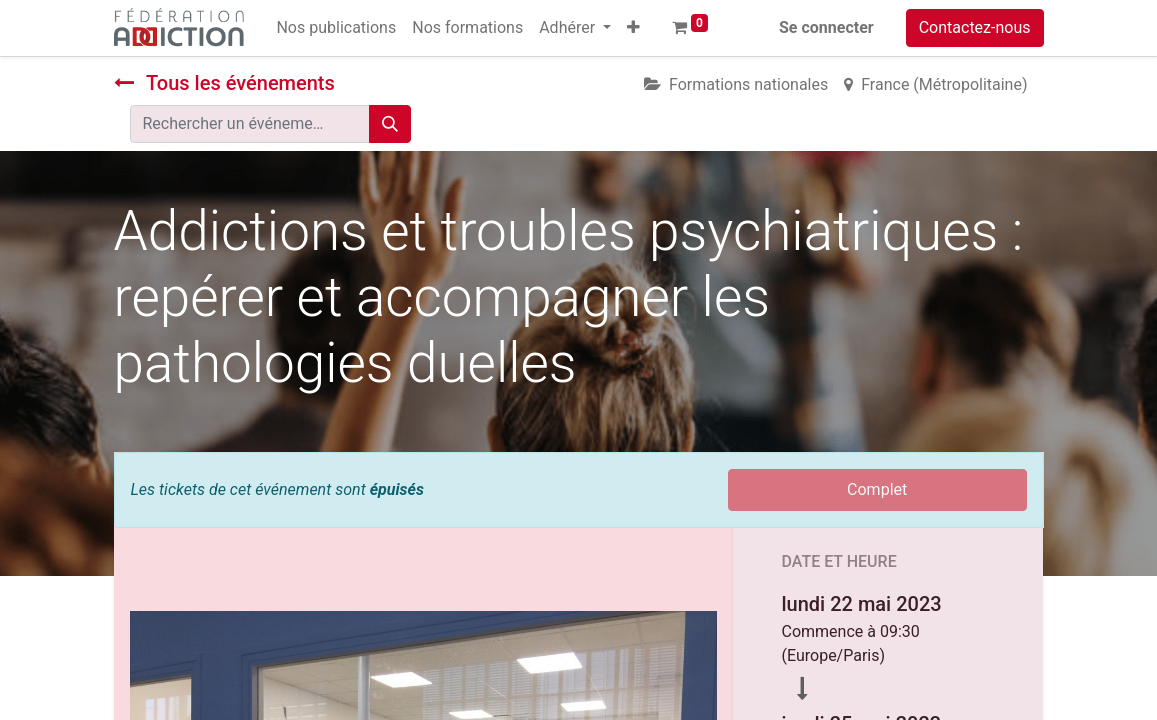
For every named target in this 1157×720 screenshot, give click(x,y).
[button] (633, 28)
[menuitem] (336, 28)
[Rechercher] (390, 124)
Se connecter (826, 27)
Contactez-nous (975, 27)
